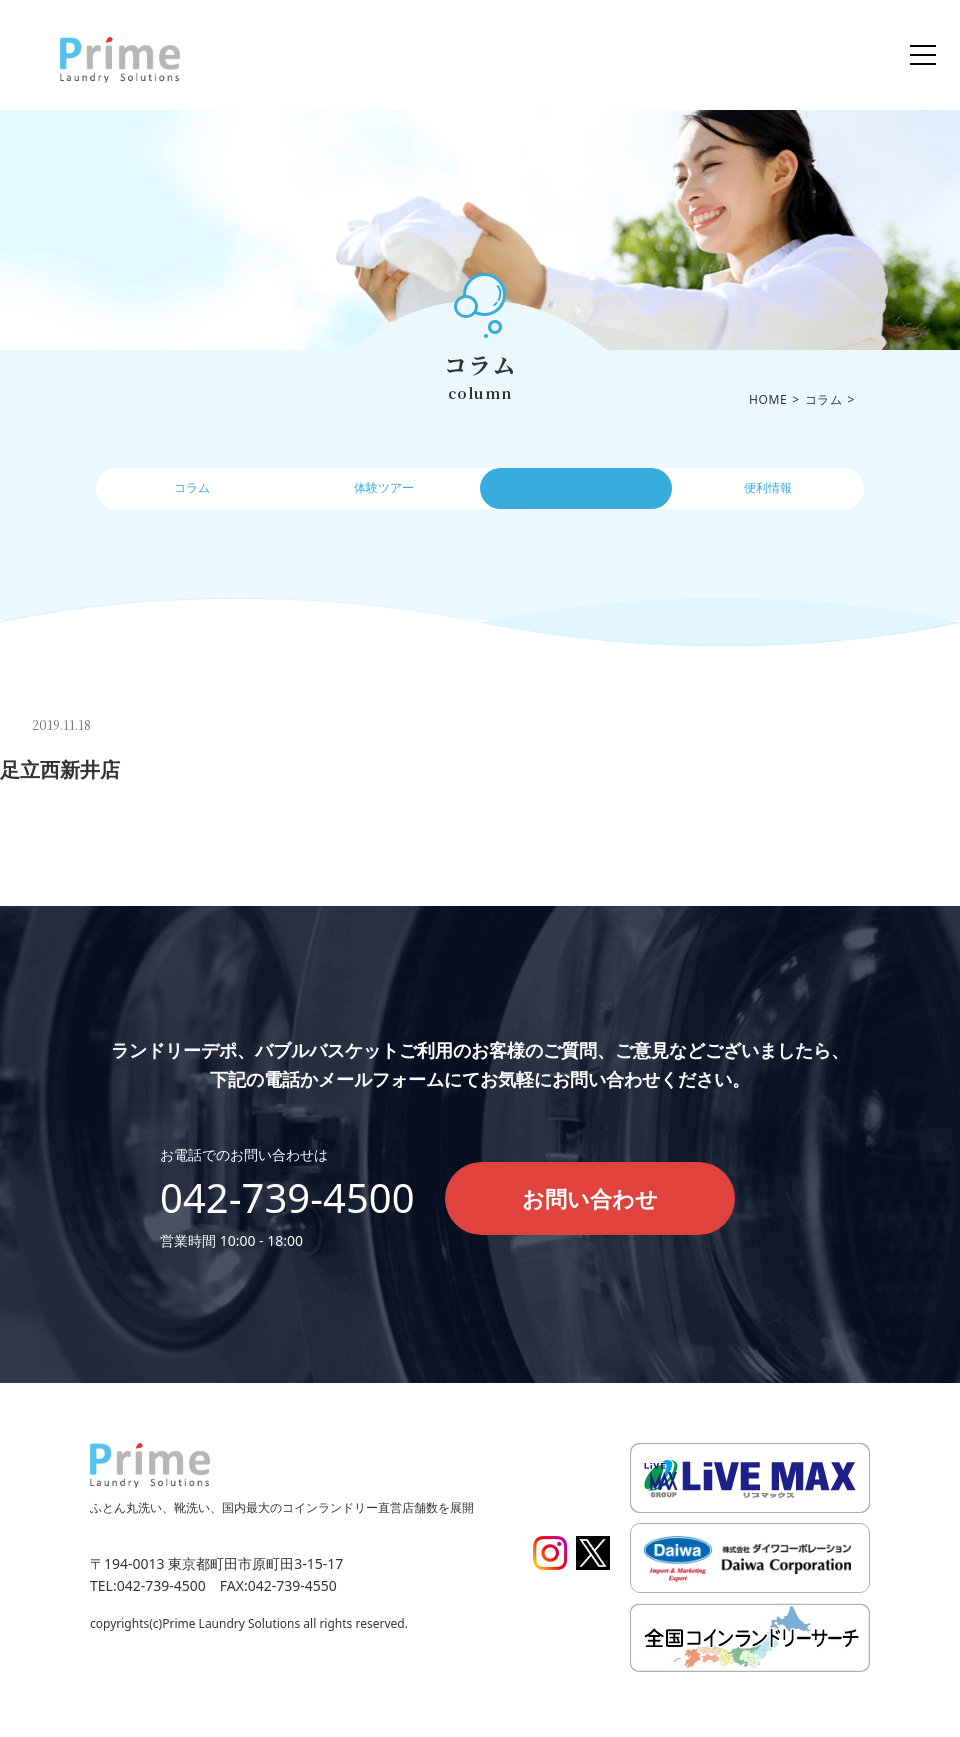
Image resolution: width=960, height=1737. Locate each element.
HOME (768, 399)
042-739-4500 (287, 1197)
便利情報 (768, 495)
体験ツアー (384, 495)
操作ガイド (576, 495)
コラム (192, 495)
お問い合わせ (590, 1198)
